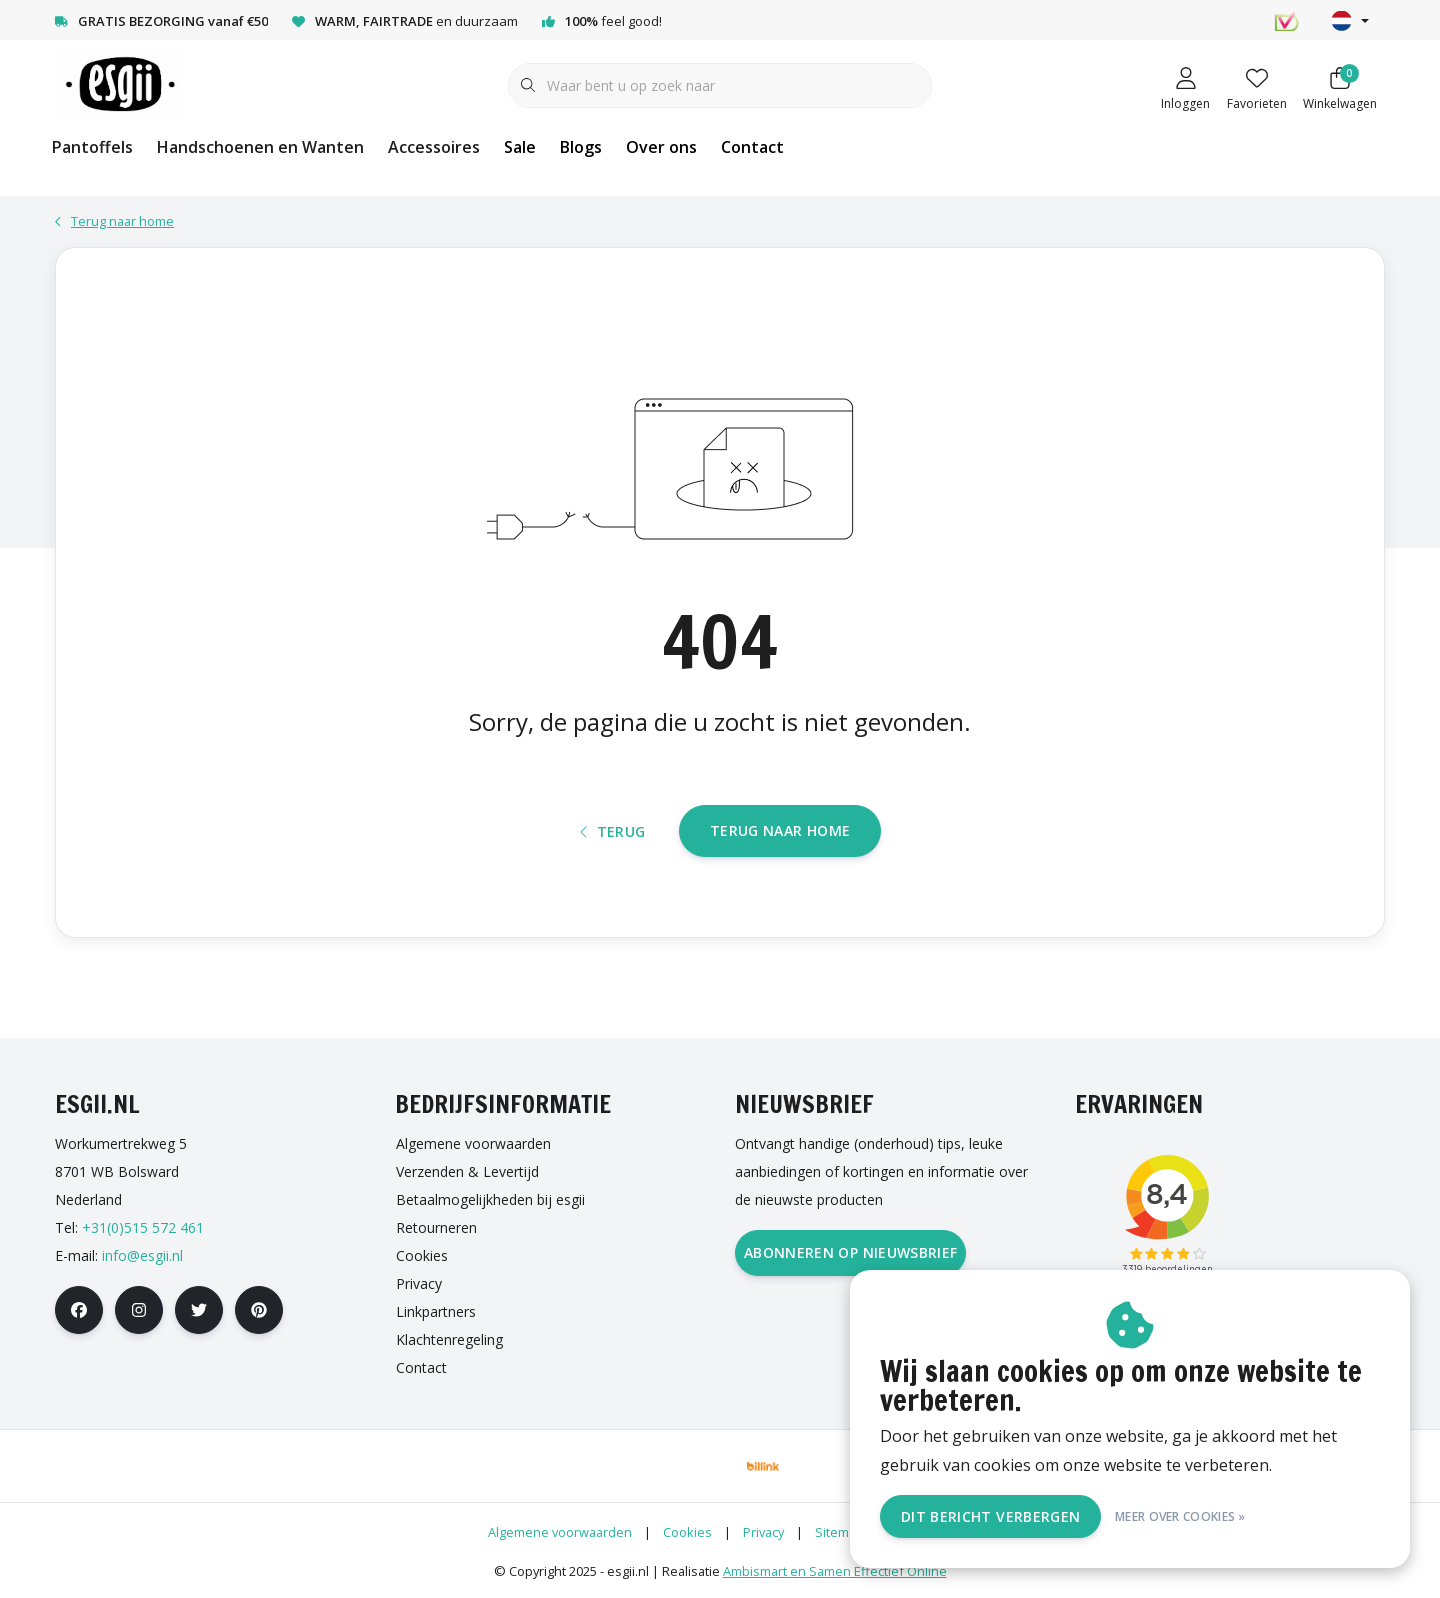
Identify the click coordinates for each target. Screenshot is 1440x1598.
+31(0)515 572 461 (143, 1227)
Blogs (581, 147)
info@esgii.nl (142, 1255)
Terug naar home (780, 830)
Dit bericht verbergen (990, 1516)
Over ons (661, 147)
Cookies (687, 1532)
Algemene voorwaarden (560, 1532)
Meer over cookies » (1180, 1516)
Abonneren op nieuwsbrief (850, 1252)
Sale (520, 147)
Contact (752, 147)
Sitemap (839, 1532)
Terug (613, 831)
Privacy (763, 1532)
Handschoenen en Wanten (260, 147)
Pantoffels (92, 147)
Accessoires (434, 147)
